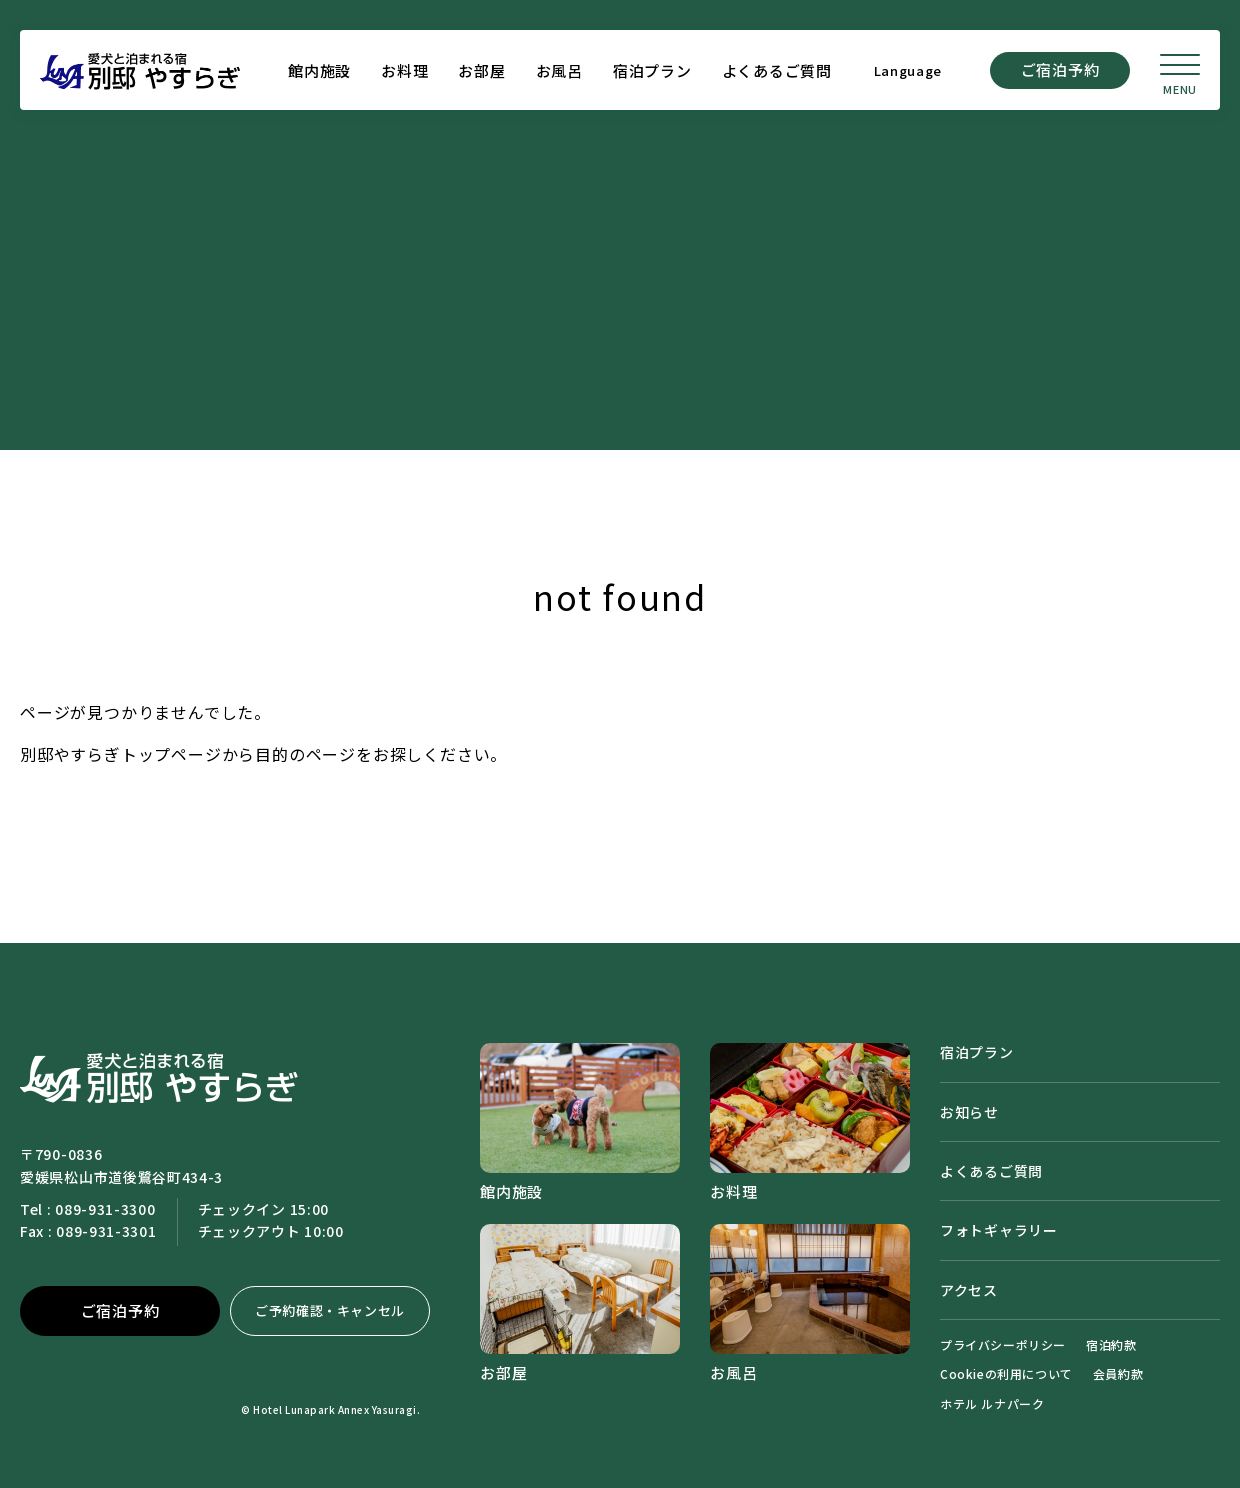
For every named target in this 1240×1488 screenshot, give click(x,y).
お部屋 (481, 70)
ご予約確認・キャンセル (330, 1310)
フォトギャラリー (999, 1230)
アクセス (969, 1290)
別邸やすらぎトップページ (121, 754)
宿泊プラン (652, 70)
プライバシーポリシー (1003, 1344)
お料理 (404, 70)
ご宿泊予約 (1060, 69)
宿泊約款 (1111, 1344)
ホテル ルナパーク (992, 1403)
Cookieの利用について (1006, 1373)
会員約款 (1118, 1373)
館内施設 (319, 70)
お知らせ (969, 1112)
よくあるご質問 (777, 70)
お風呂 (559, 70)
